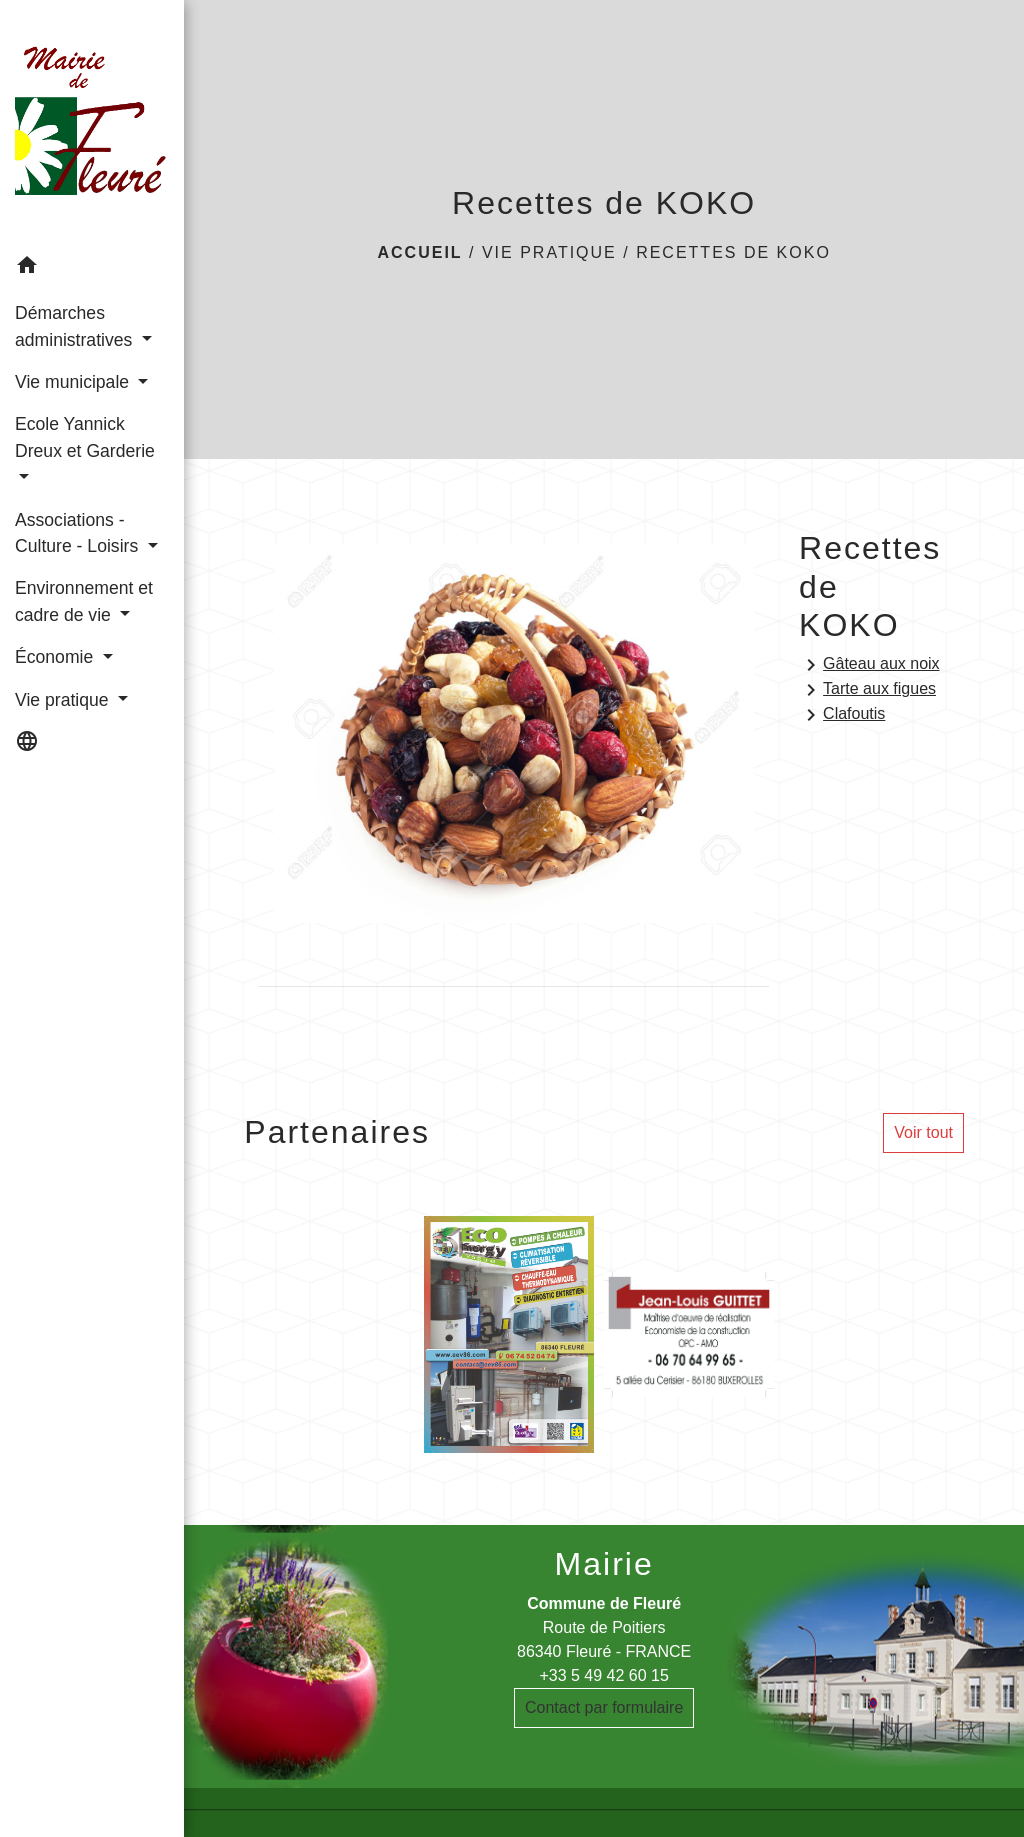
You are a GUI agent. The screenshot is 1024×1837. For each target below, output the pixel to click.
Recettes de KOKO (733, 252)
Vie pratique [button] (64, 700)
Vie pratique (549, 252)
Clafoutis (842, 715)
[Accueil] (92, 122)
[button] (92, 268)
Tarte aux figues (867, 690)
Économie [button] (56, 657)
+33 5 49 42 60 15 (603, 1675)
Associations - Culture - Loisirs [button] (79, 533)
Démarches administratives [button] (76, 326)
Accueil (419, 252)
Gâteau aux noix (869, 665)
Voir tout (923, 1132)
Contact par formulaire (604, 1707)
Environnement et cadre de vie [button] (84, 601)
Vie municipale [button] (74, 382)
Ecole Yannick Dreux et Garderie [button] (85, 437)
